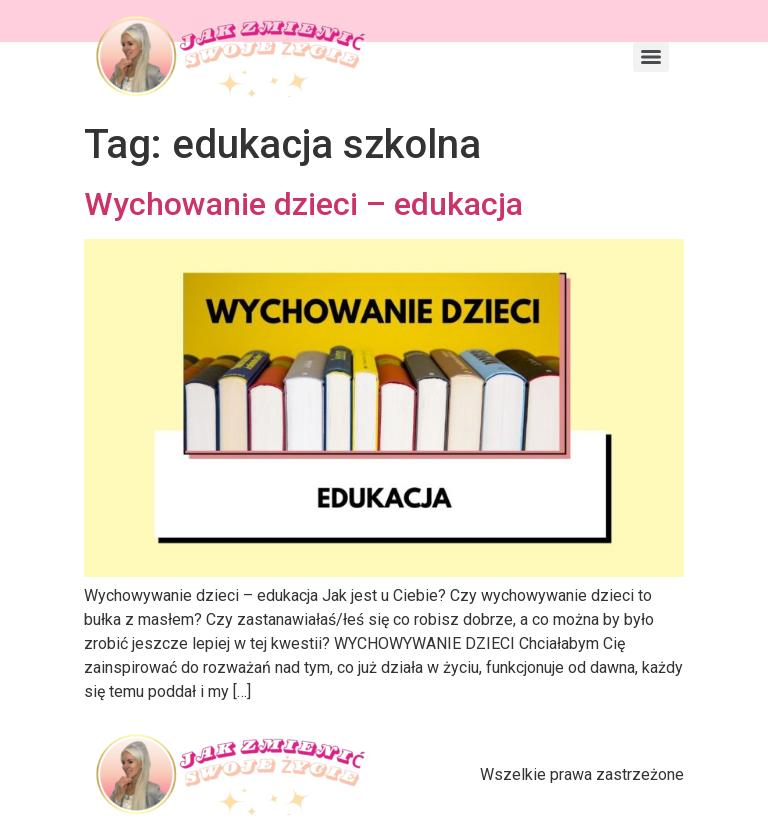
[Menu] (651, 57)
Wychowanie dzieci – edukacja (303, 204)
